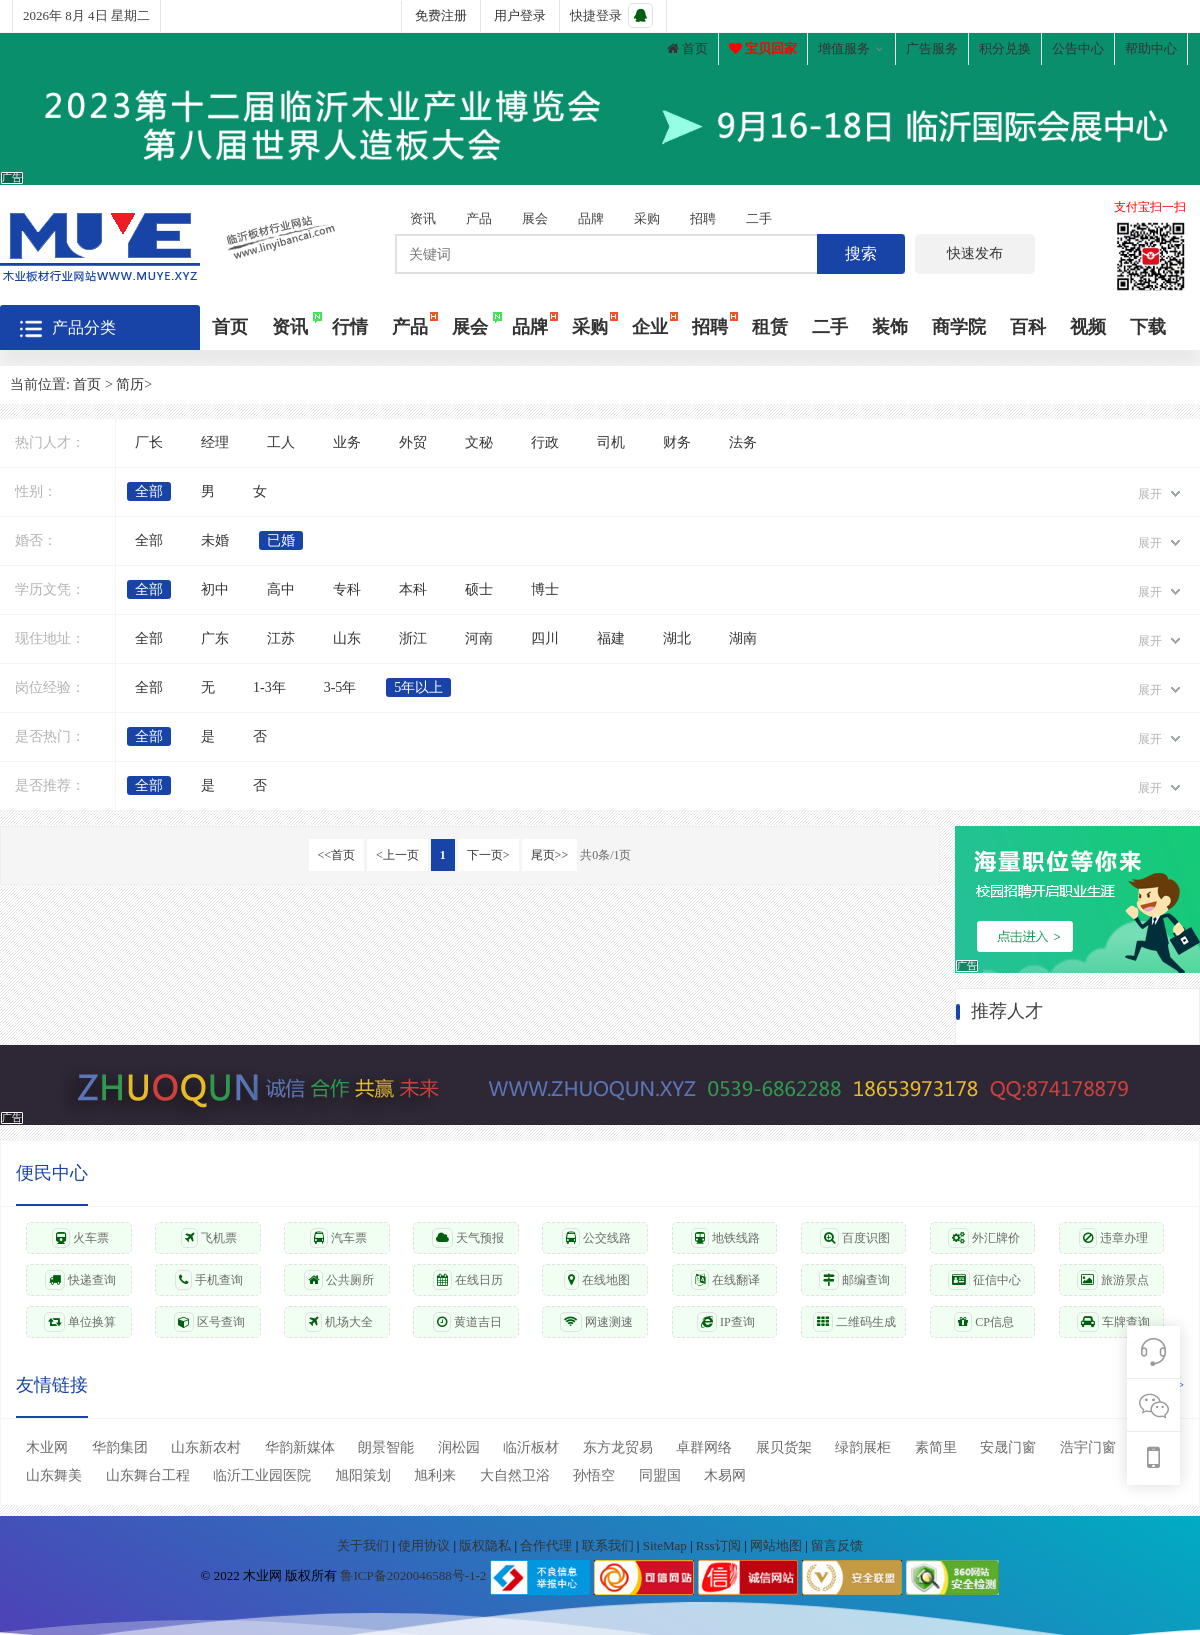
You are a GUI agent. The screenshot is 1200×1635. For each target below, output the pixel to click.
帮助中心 (1151, 48)
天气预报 (468, 1238)
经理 (215, 442)
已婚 (281, 540)
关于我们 (364, 1545)
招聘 (703, 218)
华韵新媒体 (300, 1447)
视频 (1088, 327)
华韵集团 (120, 1447)
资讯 (423, 218)
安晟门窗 (1008, 1447)
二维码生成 (854, 1322)
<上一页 (397, 855)
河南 (479, 638)
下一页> (488, 855)
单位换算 (80, 1322)
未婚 (215, 540)
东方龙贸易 (618, 1447)
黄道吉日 (467, 1322)
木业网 (47, 1447)
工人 (281, 442)
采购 (647, 218)
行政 (545, 442)
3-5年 (340, 687)
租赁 (770, 327)
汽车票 (338, 1238)
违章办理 (1113, 1238)
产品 (479, 218)
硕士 (479, 589)
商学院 (959, 327)
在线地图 (597, 1280)
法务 (743, 442)
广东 (215, 638)
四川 (545, 638)
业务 (347, 442)
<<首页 (337, 855)
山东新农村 (206, 1447)
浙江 (413, 638)
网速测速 (596, 1322)
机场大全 (339, 1322)
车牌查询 (1113, 1322)
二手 (759, 218)
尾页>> (550, 855)
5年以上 (418, 687)
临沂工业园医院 (262, 1475)
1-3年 (269, 687)
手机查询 (209, 1280)
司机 (611, 442)
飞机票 (209, 1238)
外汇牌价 (984, 1238)
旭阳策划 (363, 1475)
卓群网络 (704, 1447)
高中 (281, 589)
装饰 (890, 327)
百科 (1028, 327)
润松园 (459, 1447)
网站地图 (777, 1545)
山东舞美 (54, 1475)
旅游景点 (1113, 1280)
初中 (215, 589)
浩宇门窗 (1088, 1447)
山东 (347, 638)
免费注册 (441, 15)
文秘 (479, 442)
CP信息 (984, 1322)
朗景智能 (386, 1447)
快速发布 (975, 253)
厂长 (149, 442)
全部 (149, 491)
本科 (413, 589)
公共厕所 (339, 1280)
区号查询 (209, 1322)
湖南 (743, 638)
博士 (545, 589)
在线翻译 (725, 1280)
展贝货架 (784, 1447)
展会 (535, 218)
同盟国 (660, 1475)
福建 (611, 638)
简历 (130, 384)
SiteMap (666, 1545)
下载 (1148, 327)
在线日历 (468, 1280)
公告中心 (1078, 48)
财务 (677, 442)
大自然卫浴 (515, 1475)
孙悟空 (594, 1475)
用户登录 (520, 15)
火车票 (80, 1238)
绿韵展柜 (863, 1447)
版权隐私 (486, 1545)
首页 (687, 48)
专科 (347, 589)
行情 (350, 327)
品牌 (591, 218)
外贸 (413, 442)
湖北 (677, 638)
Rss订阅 (718, 1545)
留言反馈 (837, 1545)
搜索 (861, 253)
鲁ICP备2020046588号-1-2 (413, 1576)
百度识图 (855, 1238)
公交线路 (596, 1238)
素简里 (936, 1447)
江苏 (281, 638)
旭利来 (435, 1475)
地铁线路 (725, 1238)
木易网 (725, 1475)
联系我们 (609, 1545)
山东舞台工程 (148, 1475)
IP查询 (726, 1322)
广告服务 (932, 48)
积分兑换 (1005, 48)
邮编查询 (854, 1280)
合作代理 (547, 1545)
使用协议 (425, 1545)
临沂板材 (531, 1447)
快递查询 (80, 1280)
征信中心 (984, 1280)
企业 (650, 327)
